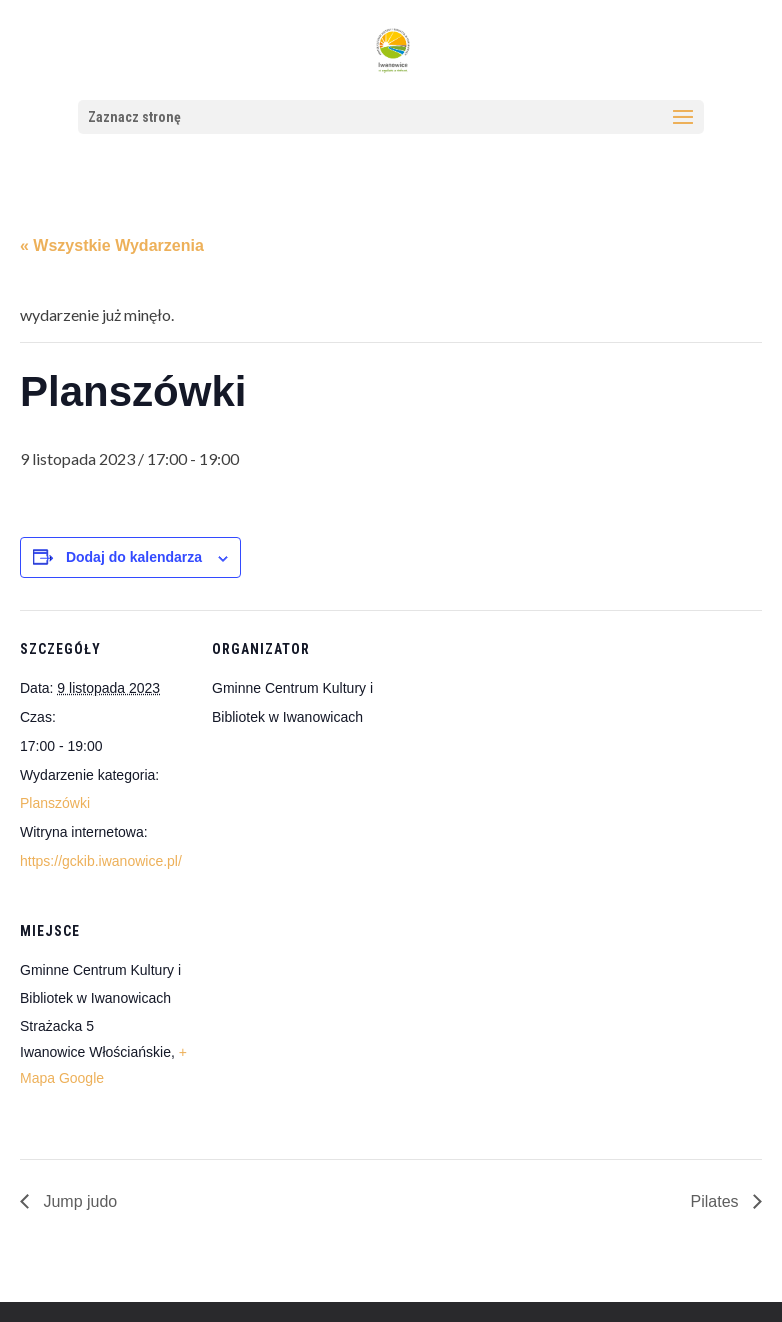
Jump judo (78, 1201)
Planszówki (55, 803)
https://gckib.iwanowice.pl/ (101, 861)
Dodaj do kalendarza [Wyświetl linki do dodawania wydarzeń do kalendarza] (134, 557)
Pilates (717, 1201)
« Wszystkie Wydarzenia (112, 245)
